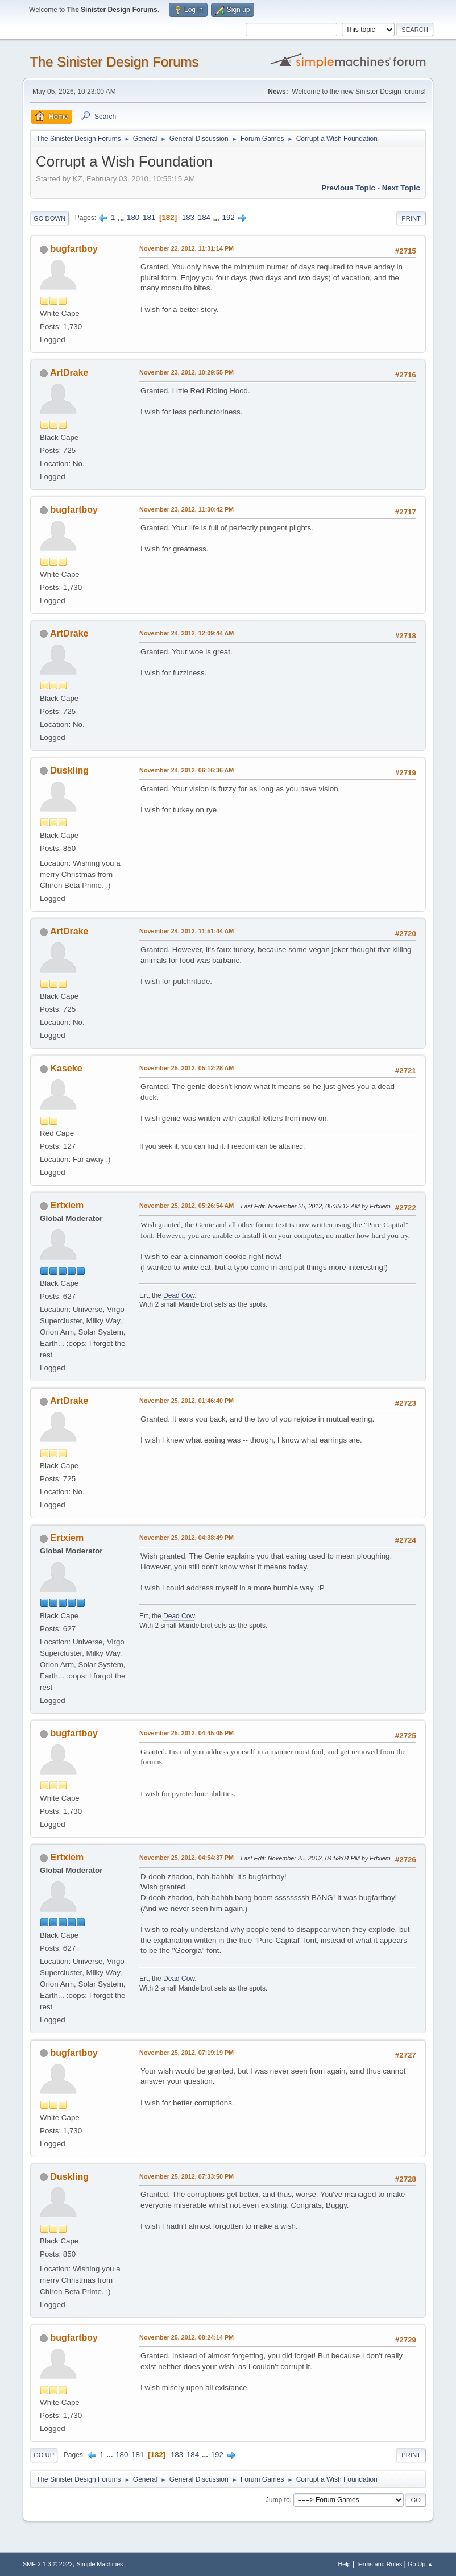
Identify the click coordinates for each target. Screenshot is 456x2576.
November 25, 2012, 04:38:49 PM (186, 1537)
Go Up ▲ (420, 2564)
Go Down (49, 218)
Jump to (278, 2499)
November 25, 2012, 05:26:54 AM (186, 1205)
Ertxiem (67, 1205)
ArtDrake (69, 372)
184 (204, 217)
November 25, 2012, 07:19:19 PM (186, 2052)
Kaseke (66, 1068)
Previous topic (348, 188)
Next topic (401, 188)
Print (411, 218)
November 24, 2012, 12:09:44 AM (186, 633)
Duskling (70, 770)
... (122, 217)
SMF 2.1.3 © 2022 (48, 2564)
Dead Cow (178, 1295)
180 (133, 217)
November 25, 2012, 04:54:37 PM (186, 1857)
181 (149, 217)
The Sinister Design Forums (114, 61)
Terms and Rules (379, 2564)
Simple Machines (99, 2564)
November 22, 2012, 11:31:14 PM (186, 248)
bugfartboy (74, 249)
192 (228, 217)
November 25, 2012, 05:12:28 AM (186, 1068)
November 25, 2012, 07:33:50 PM (186, 2176)
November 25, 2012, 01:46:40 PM (186, 1400)
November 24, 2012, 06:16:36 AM (186, 770)
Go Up (44, 2455)
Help (344, 2564)
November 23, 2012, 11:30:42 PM (186, 509)
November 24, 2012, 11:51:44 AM (186, 931)
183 (188, 217)
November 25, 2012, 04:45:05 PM (186, 1733)
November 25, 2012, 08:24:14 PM (186, 2337)
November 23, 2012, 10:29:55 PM (186, 372)
